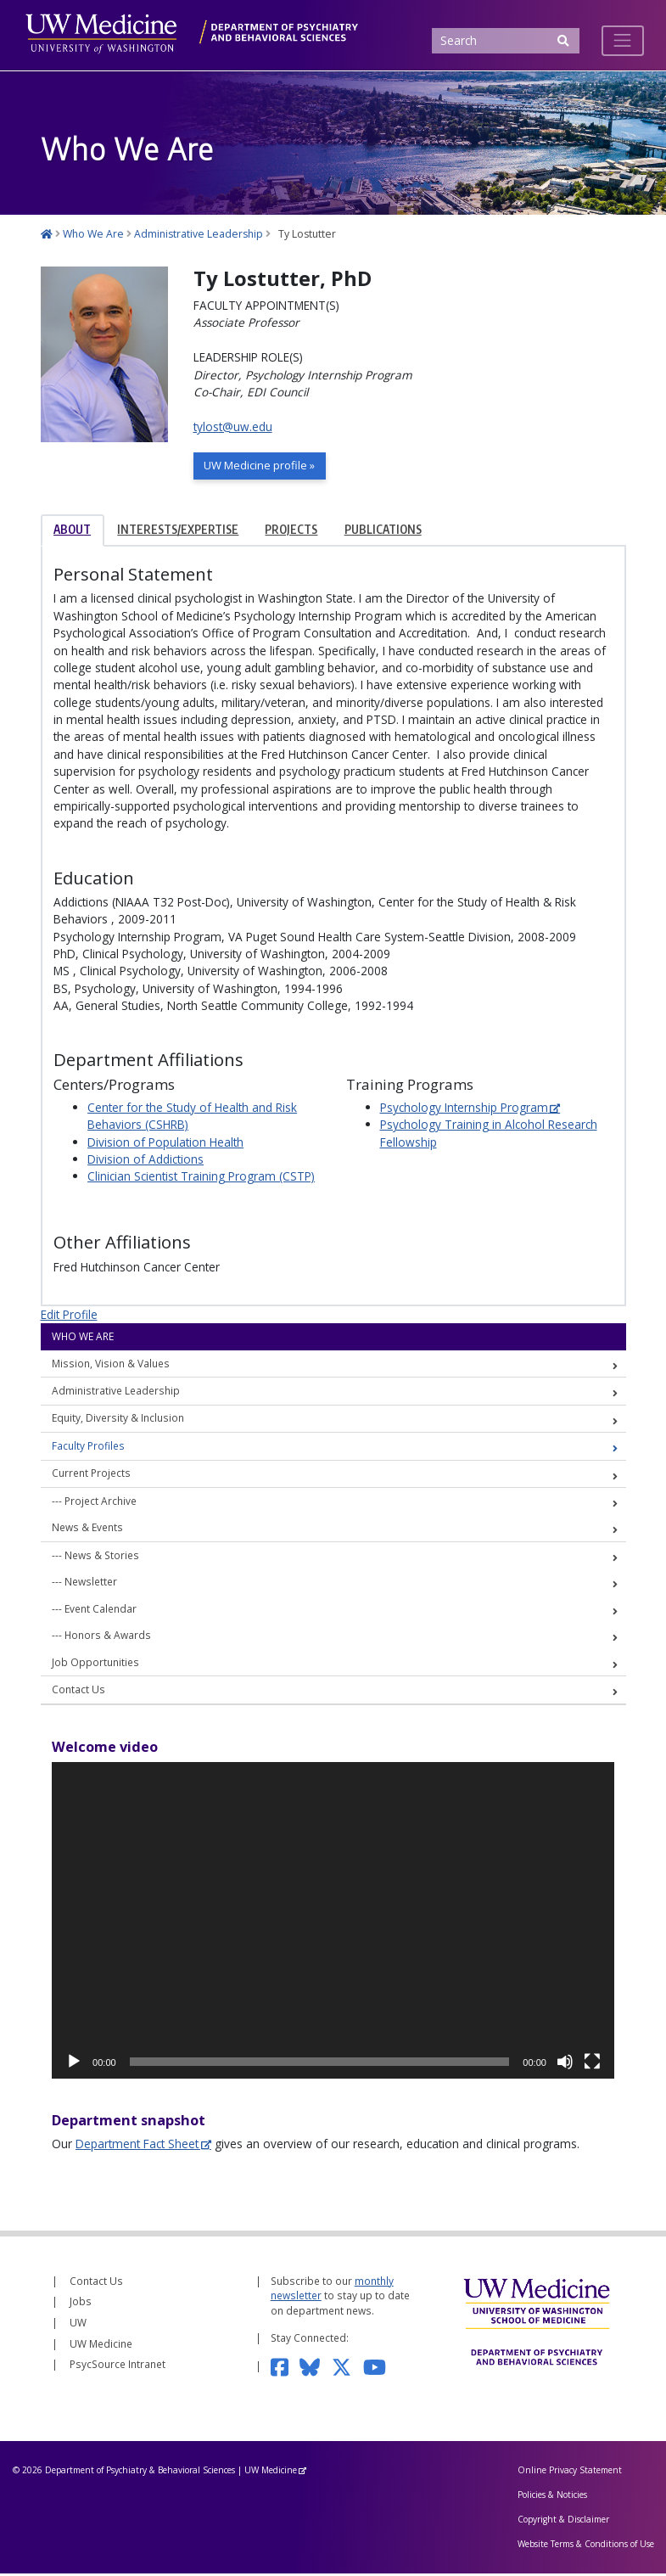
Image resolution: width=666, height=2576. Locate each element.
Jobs (81, 2303)
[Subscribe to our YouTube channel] (380, 2368)
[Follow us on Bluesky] (315, 2368)
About (72, 532)
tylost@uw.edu (232, 426)
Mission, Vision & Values (111, 1365)
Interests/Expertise (177, 532)
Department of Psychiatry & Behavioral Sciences (140, 2472)
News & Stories (101, 1556)
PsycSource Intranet (117, 2366)
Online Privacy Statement (570, 2472)
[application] (333, 1922)
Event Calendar (100, 1610)
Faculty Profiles (88, 1447)
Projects (291, 532)
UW (78, 2324)
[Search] (505, 41)
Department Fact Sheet (137, 2145)
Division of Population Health (165, 1144)
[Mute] (565, 2063)
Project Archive (100, 1502)
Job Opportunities (95, 1663)
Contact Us (78, 1691)
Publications (383, 532)
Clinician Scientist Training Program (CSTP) (201, 1178)
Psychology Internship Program (464, 1109)
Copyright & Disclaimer (563, 2522)
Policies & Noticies (552, 2497)
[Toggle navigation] (623, 40)
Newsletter (90, 1584)
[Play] (73, 2063)
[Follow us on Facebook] (285, 2368)
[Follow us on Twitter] (347, 2368)
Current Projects (91, 1475)
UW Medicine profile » (262, 466)
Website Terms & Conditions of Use (586, 2545)
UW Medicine (101, 2345)
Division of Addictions (145, 1161)
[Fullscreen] (592, 2063)
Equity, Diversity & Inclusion (118, 1420)
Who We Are (83, 1338)
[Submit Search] (563, 41)
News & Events (87, 1529)
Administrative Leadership (116, 1393)
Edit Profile (69, 1316)
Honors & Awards (107, 1637)
